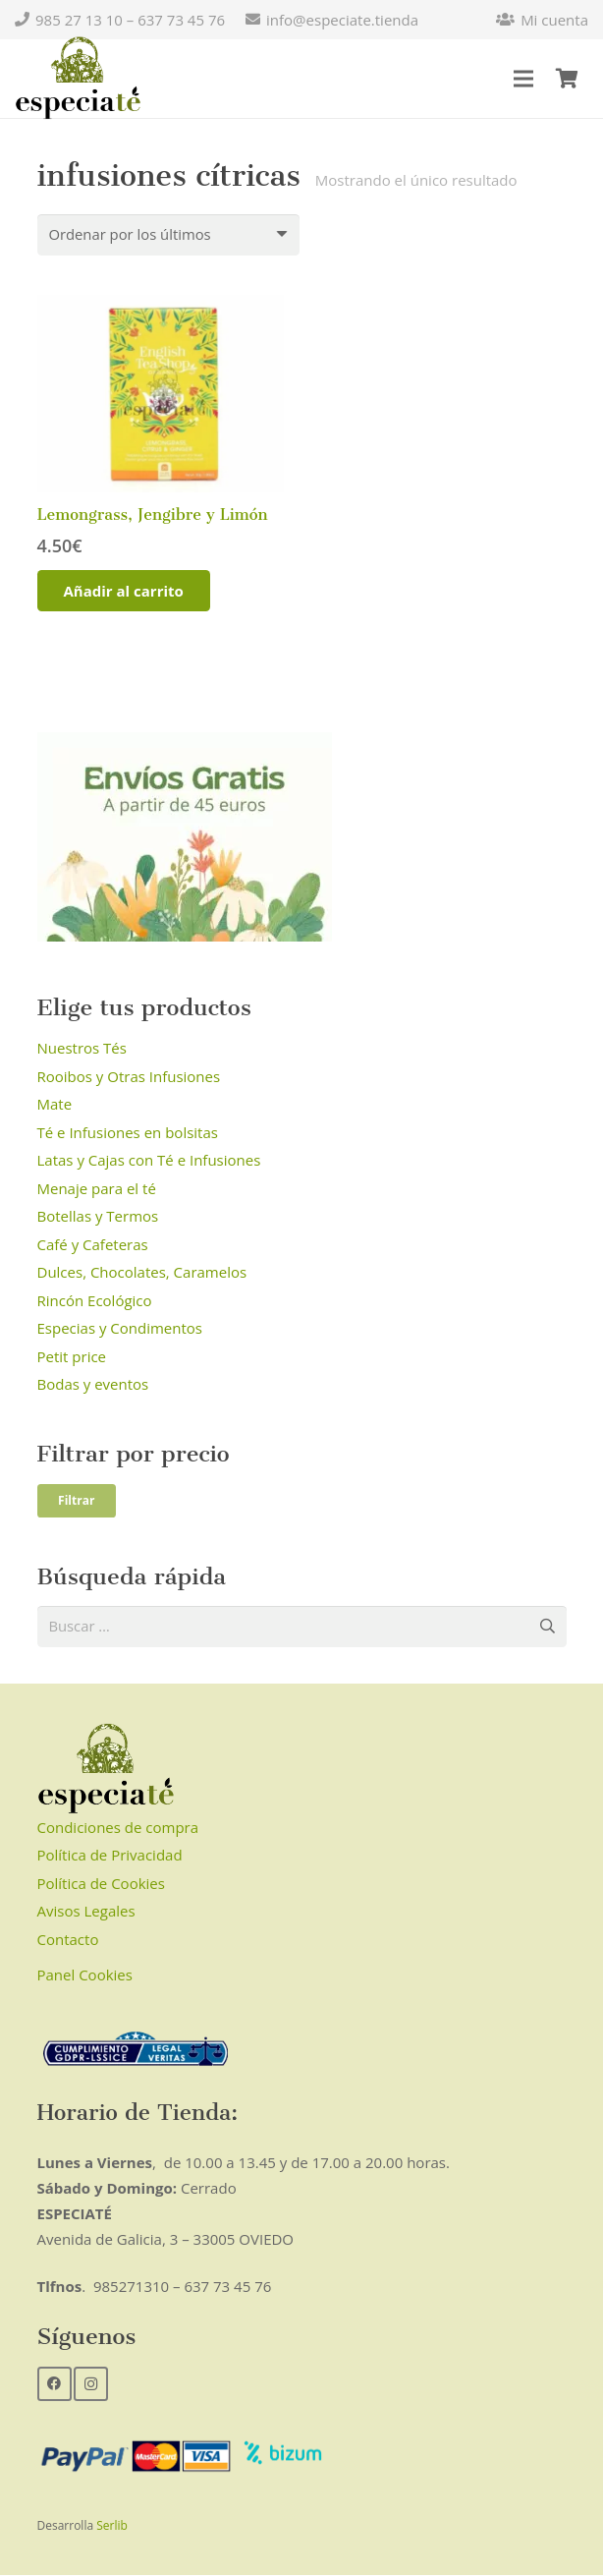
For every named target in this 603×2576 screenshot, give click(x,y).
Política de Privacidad (110, 1855)
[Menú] (523, 78)
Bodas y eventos (93, 1385)
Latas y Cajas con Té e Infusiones (149, 1161)
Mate (55, 1105)
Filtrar (76, 1500)
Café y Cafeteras (92, 1244)
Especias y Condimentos (120, 1329)
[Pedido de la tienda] (169, 235)
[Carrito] (566, 78)
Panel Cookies (85, 1975)
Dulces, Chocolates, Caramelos (142, 1273)
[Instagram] (91, 2384)
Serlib (112, 2526)
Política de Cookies (101, 1884)
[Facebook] (54, 2384)
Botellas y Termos (98, 1217)
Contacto (68, 1940)
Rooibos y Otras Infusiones (129, 1076)
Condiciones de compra (118, 1828)
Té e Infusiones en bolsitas (127, 1132)
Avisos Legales (86, 1911)
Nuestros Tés (82, 1049)
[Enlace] (78, 78)
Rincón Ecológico (94, 1300)
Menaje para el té (96, 1188)
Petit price (72, 1356)
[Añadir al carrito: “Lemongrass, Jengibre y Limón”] (123, 591)
